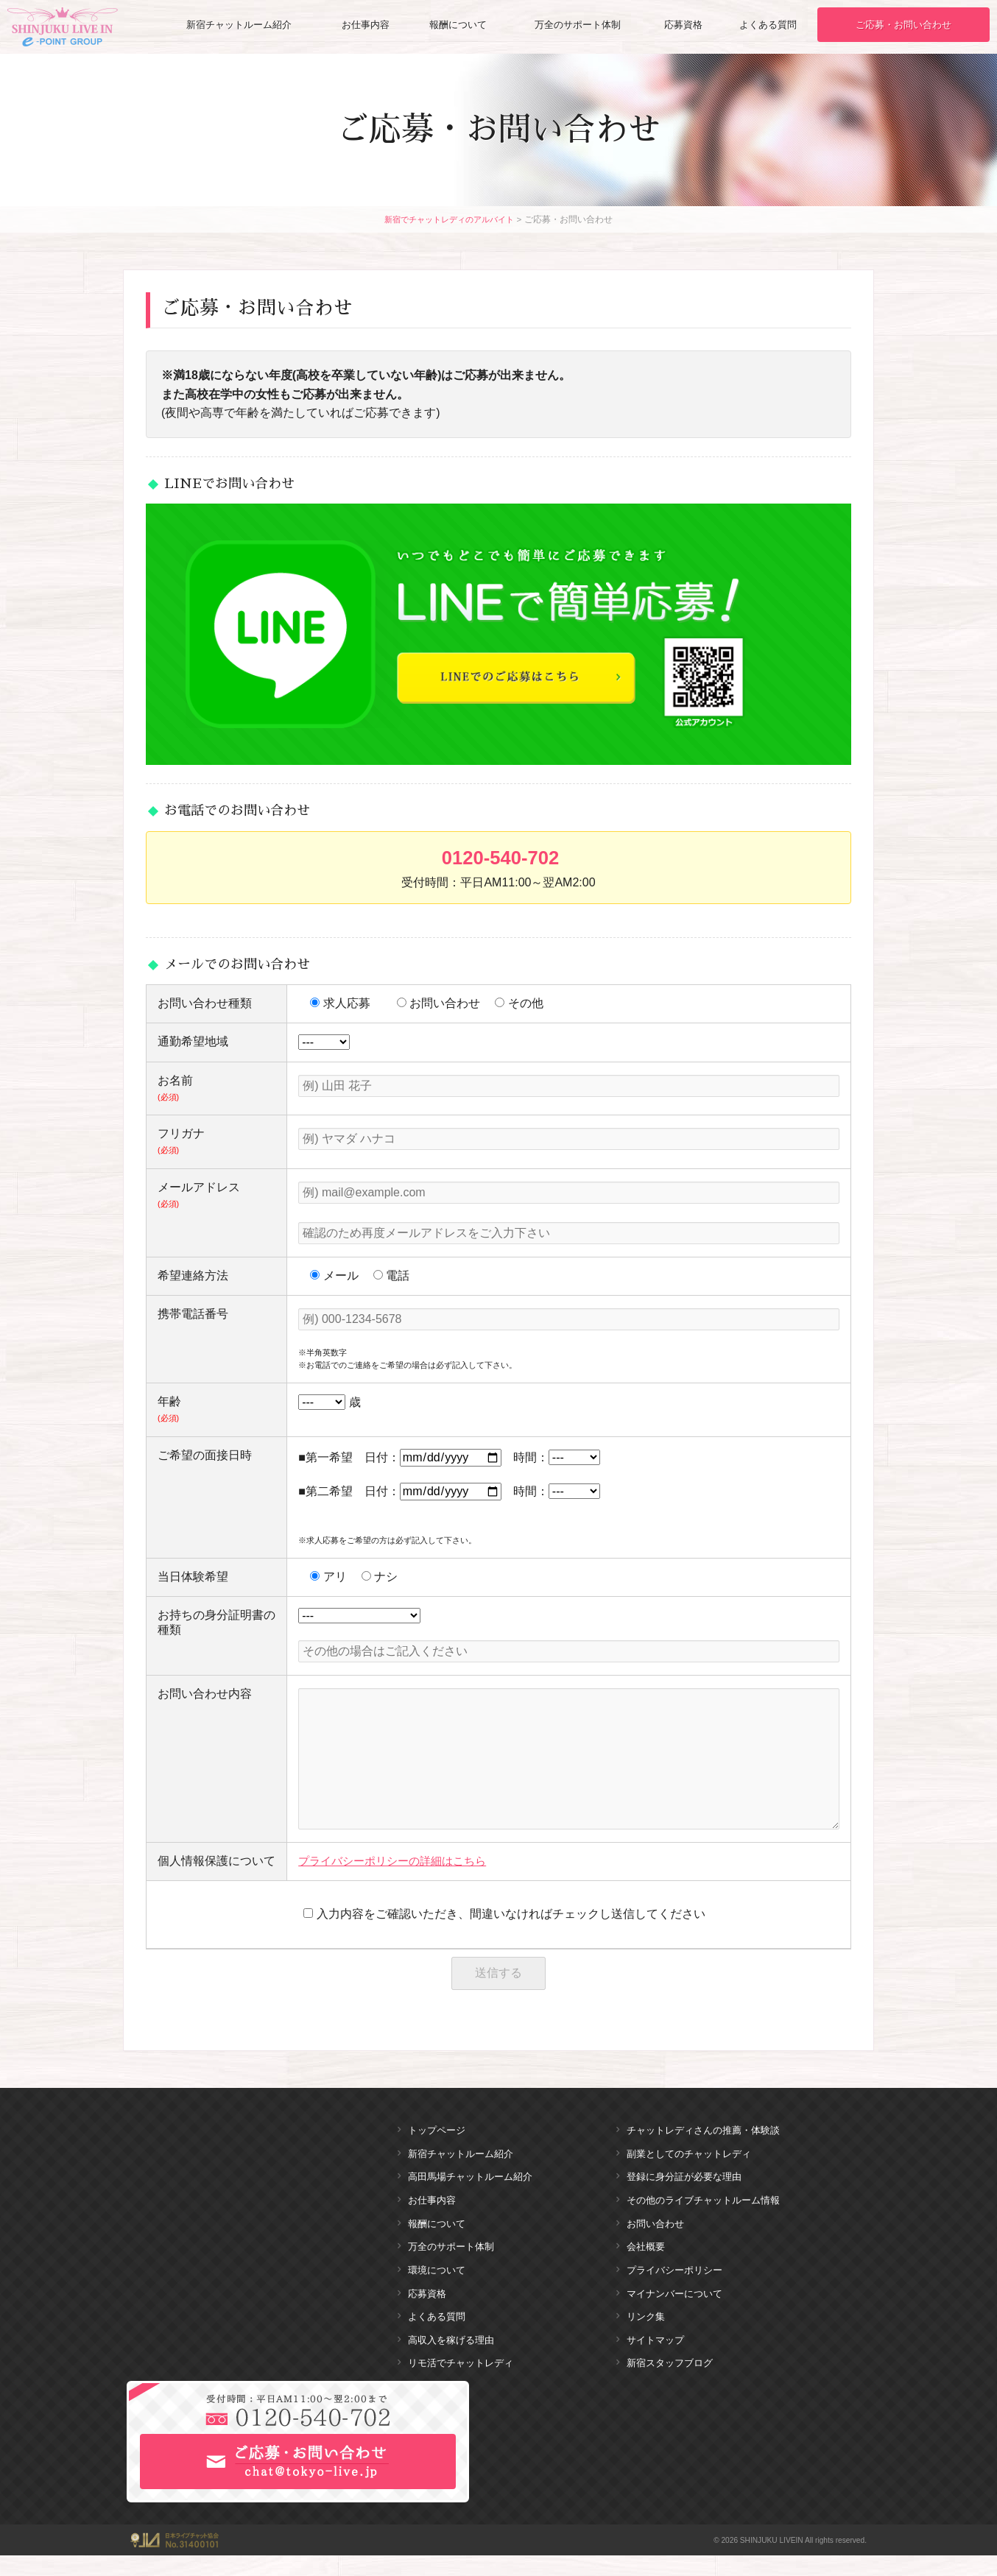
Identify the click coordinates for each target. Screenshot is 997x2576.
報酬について (458, 25)
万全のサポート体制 (578, 25)
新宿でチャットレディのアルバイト (449, 219)
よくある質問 (769, 25)
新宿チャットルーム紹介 (239, 25)
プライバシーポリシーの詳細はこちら (398, 1861)
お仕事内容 (366, 25)
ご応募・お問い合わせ (904, 25)
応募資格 (684, 25)
